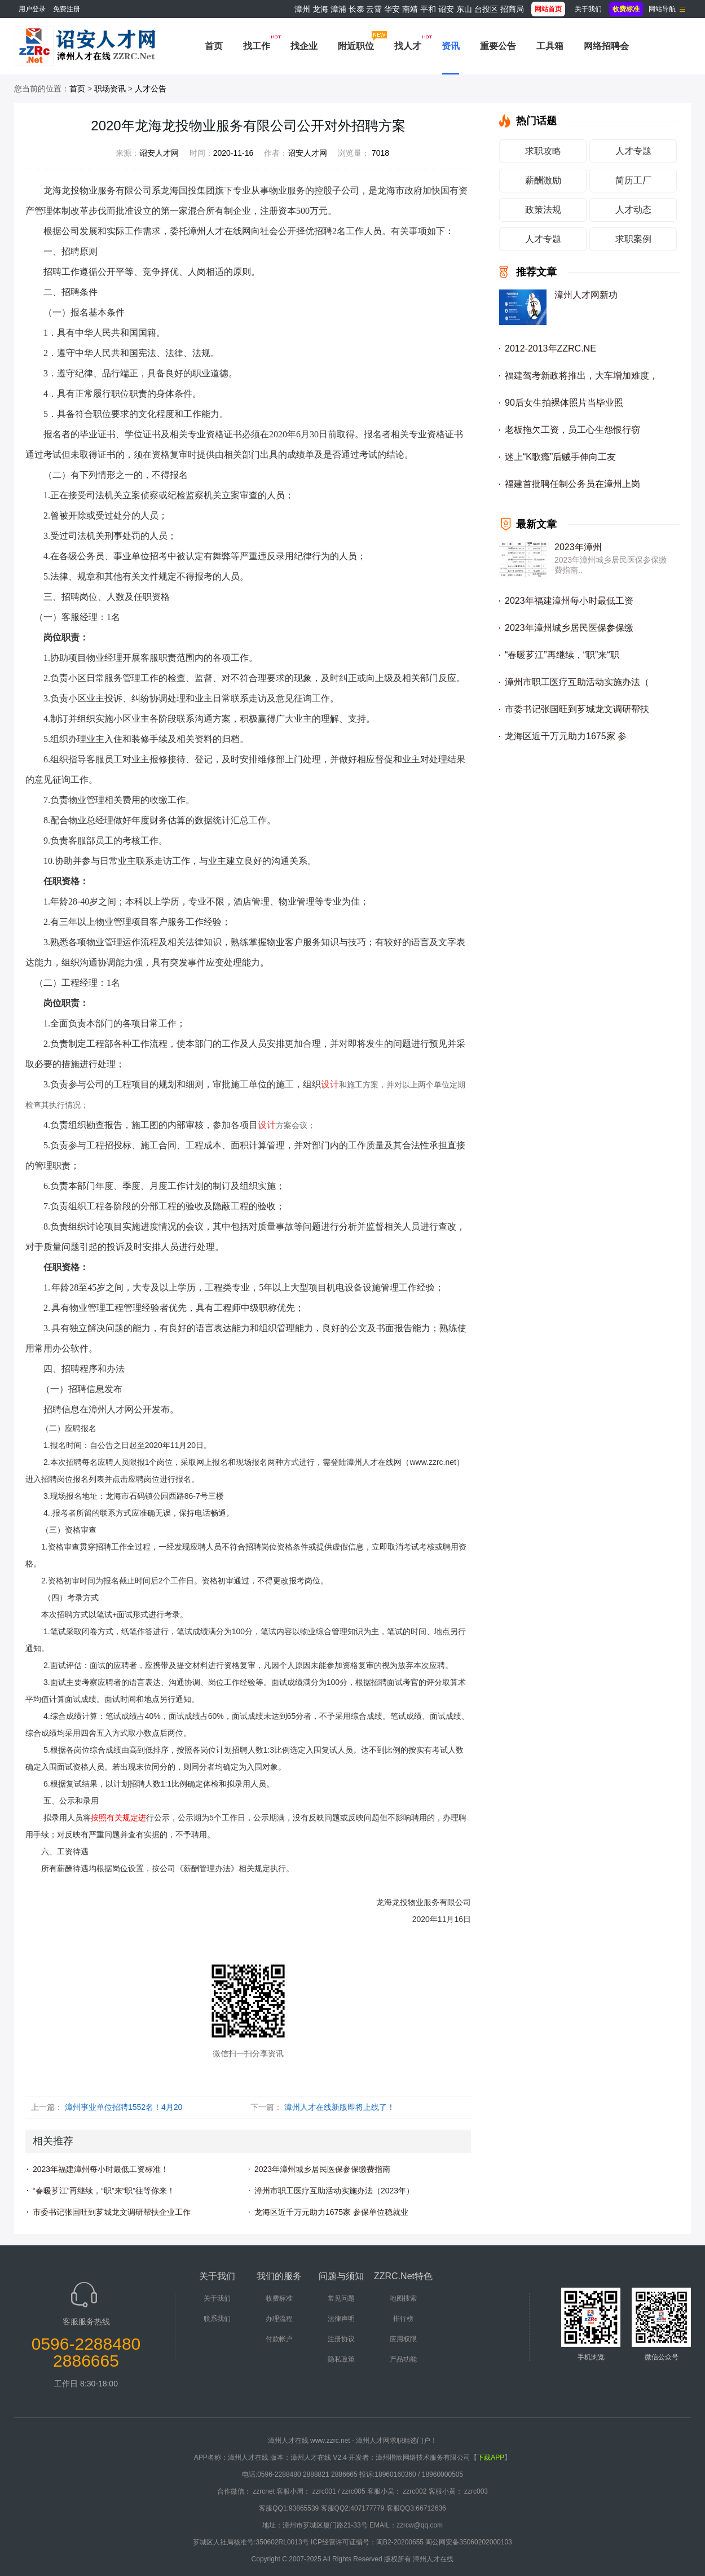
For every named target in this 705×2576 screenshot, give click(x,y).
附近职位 (356, 46)
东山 (464, 9)
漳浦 (338, 9)
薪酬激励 (543, 180)
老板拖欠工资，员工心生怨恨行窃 (572, 430)
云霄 (374, 9)
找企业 (304, 46)
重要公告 (498, 46)
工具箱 (549, 46)
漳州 (302, 9)
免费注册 (66, 9)
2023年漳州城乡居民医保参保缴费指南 (322, 2169)
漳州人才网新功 (586, 295)
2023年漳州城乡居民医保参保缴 (569, 628)
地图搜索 (403, 2298)
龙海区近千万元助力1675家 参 (566, 736)
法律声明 (341, 2319)
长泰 (356, 9)
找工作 (256, 46)
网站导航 (662, 9)
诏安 (446, 9)
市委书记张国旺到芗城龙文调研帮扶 (577, 709)
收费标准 (279, 2298)
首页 (214, 46)
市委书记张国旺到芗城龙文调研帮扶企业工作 (112, 2212)
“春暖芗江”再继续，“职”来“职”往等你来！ (104, 2190)
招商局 (512, 9)
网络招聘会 (606, 46)
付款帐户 (279, 2339)
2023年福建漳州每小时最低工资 (569, 600)
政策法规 (543, 209)
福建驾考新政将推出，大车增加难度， (581, 375)
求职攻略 (543, 151)
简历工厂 (633, 180)
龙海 (320, 9)
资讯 (451, 46)
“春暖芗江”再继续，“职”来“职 (562, 655)
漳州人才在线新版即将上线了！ (339, 2107)
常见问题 (341, 2298)
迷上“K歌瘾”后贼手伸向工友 (560, 457)
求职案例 (633, 239)
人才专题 (633, 151)
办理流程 (279, 2319)
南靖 (410, 9)
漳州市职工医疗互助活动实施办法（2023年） (334, 2190)
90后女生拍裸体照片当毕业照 (564, 402)
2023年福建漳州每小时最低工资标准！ (101, 2169)
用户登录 (32, 9)
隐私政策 (341, 2359)
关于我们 (588, 9)
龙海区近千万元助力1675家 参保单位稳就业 (331, 2212)
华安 (392, 9)
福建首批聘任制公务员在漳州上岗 (572, 484)
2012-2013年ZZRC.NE (550, 348)
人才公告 (150, 88)
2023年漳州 (578, 547)
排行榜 (403, 2319)
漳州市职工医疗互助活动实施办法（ (577, 682)
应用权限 (403, 2339)
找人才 (407, 46)
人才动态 (633, 209)
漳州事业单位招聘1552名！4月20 (124, 2107)
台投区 (486, 9)
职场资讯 (110, 88)
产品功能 (403, 2359)
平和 (428, 9)
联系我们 (217, 2319)
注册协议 (341, 2339)
